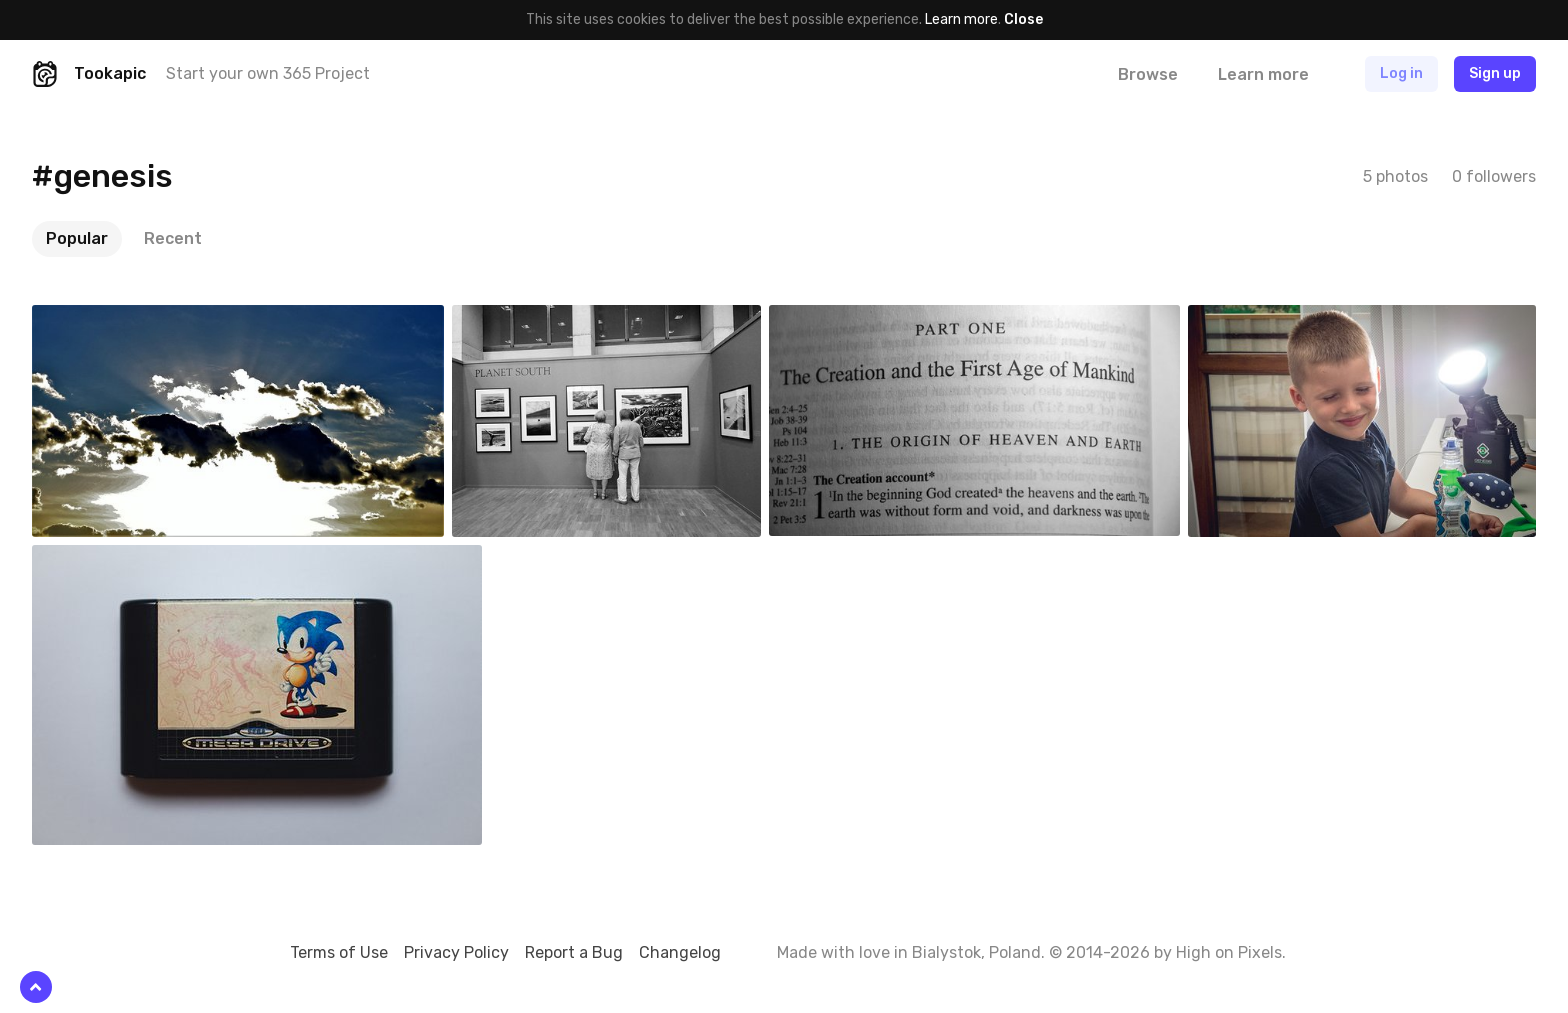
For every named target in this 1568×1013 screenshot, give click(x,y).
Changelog (680, 952)
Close (1023, 19)
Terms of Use (339, 952)
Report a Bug (574, 952)
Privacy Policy (456, 952)
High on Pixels (1229, 952)
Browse (1148, 74)
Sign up (1495, 73)
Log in (1401, 73)
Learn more (961, 19)
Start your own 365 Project (268, 73)
